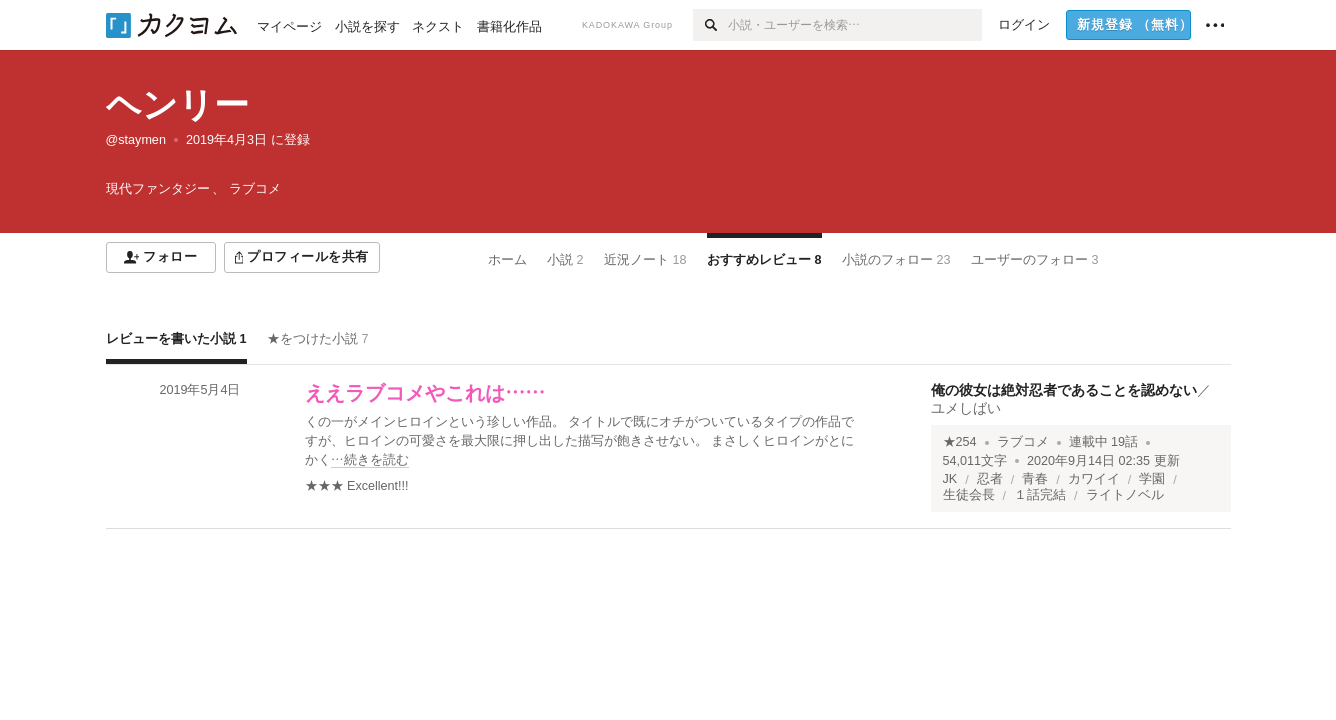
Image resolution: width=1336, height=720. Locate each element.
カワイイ (1094, 479)
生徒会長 (969, 495)
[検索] (710, 25)
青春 (1035, 479)
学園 (1152, 479)
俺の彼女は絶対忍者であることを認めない (1064, 390)
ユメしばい (966, 408)
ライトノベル (1125, 495)
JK (950, 479)
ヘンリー (177, 104)
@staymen (136, 140)
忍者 (990, 479)
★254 (960, 442)
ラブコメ (1023, 442)
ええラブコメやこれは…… (425, 393)
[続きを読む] (586, 441)
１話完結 (1040, 495)
